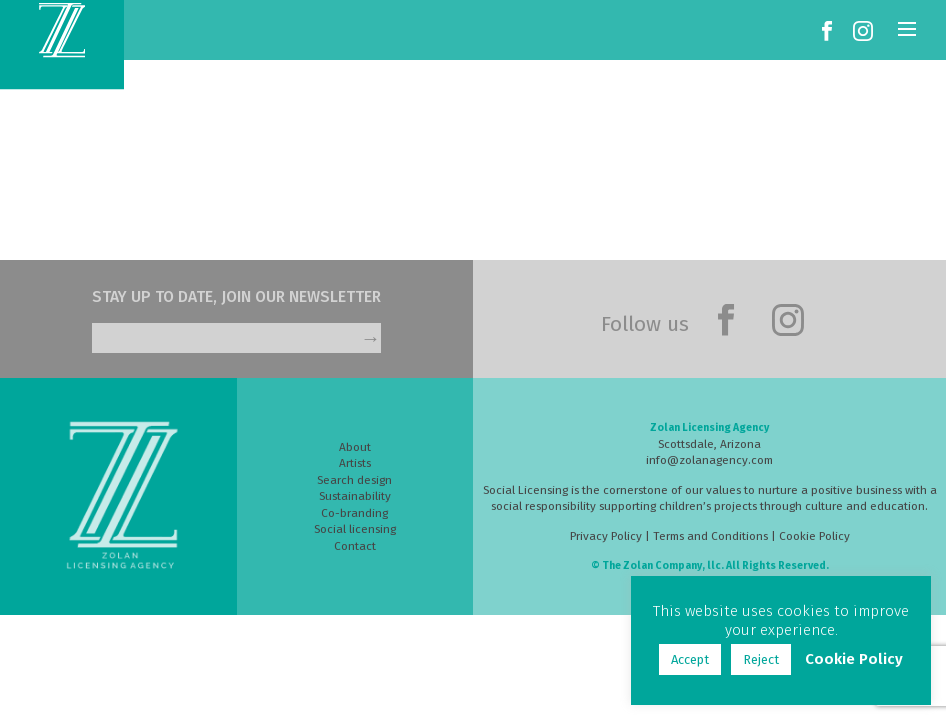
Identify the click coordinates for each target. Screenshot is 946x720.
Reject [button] (761, 659)
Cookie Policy (814, 536)
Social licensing (355, 529)
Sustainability (355, 496)
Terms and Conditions (710, 536)
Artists (355, 463)
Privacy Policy (606, 536)
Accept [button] (690, 659)
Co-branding (354, 513)
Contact (355, 546)
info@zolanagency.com (709, 460)
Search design (354, 480)
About (355, 447)
